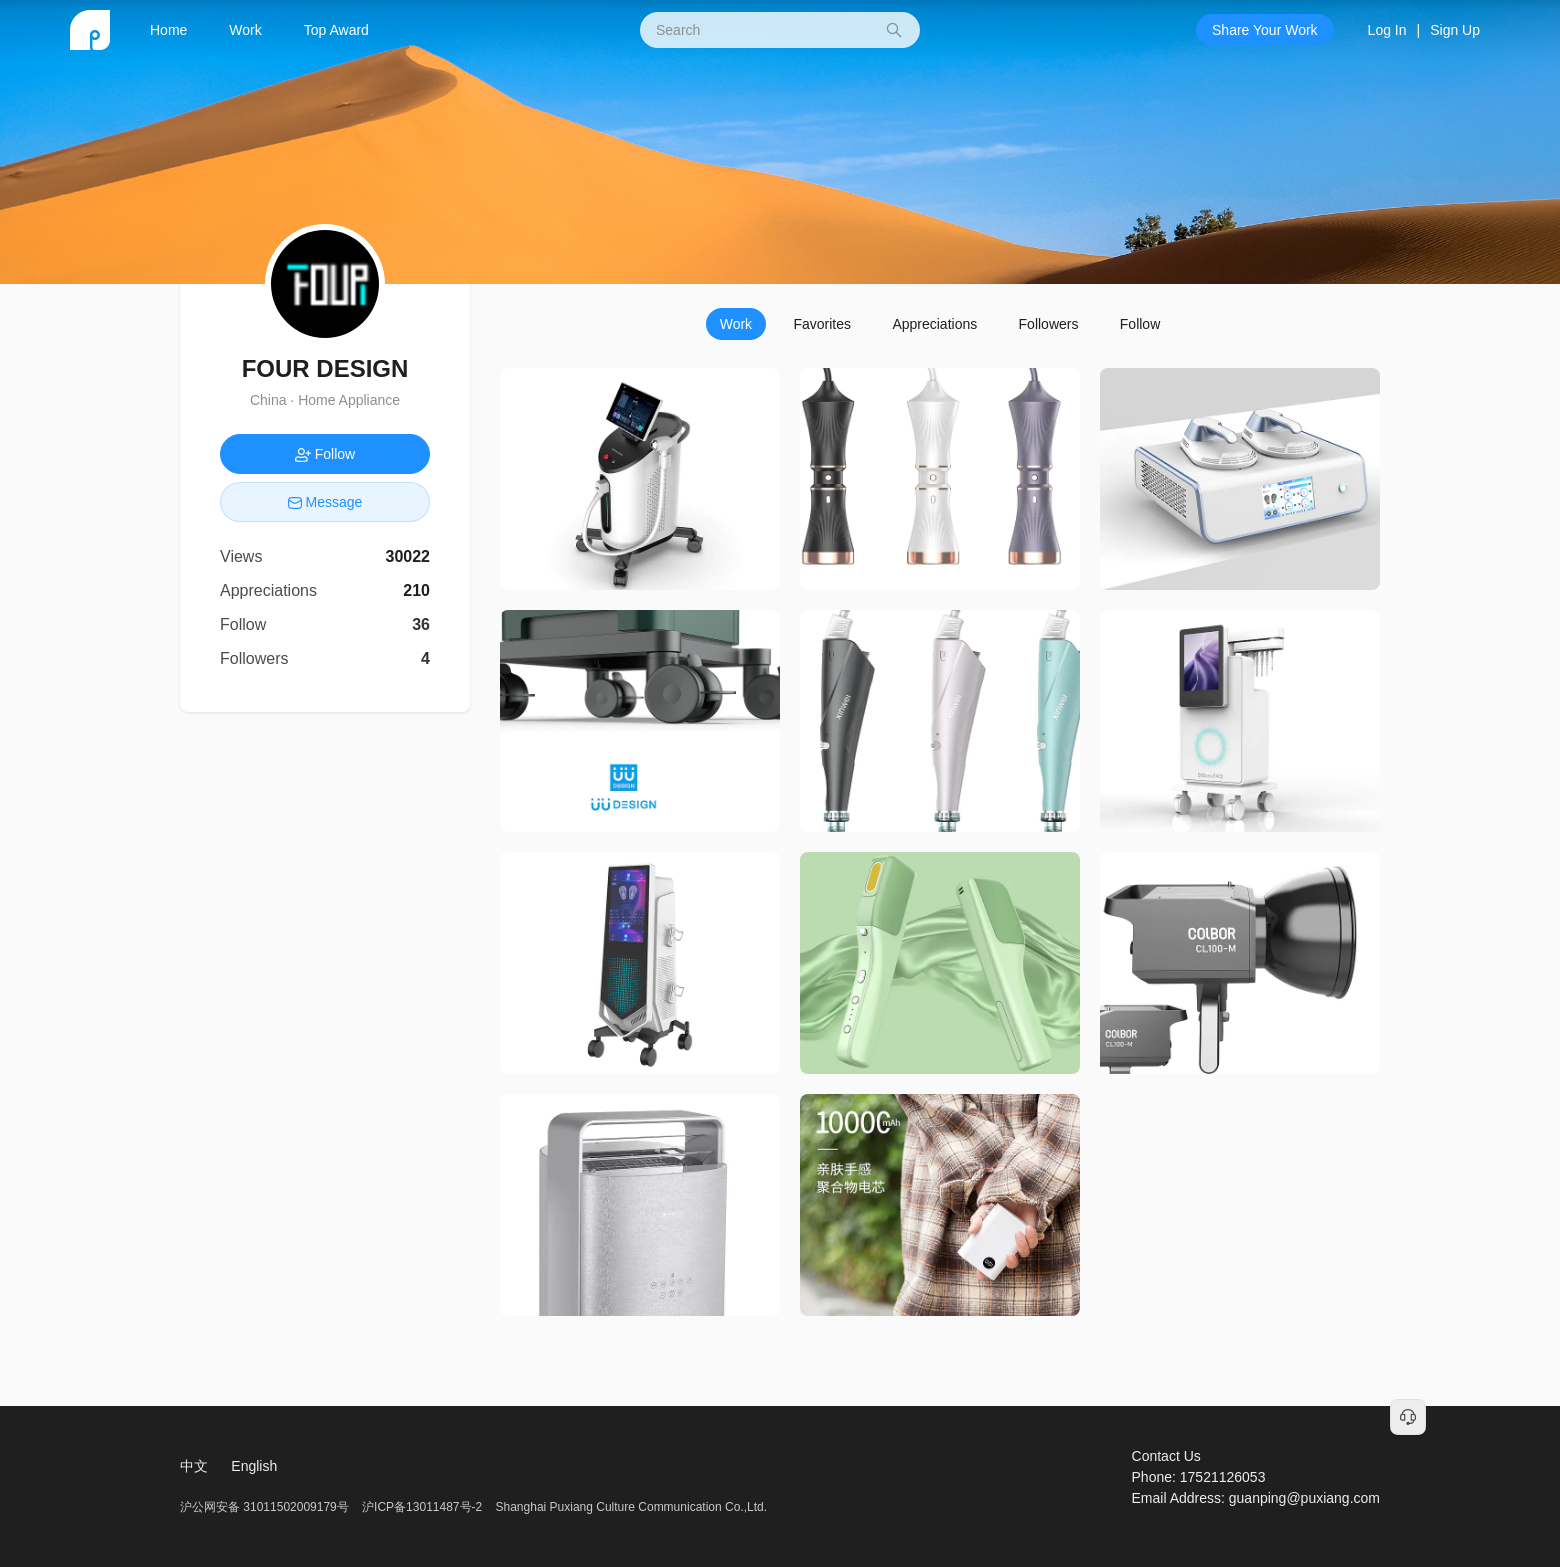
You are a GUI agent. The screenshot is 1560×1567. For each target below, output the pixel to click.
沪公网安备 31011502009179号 (266, 1507)
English (254, 1466)
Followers (1049, 324)
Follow (1140, 324)
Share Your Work (1265, 30)
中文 (194, 1466)
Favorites (822, 324)
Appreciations (934, 324)
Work (245, 30)
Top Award (336, 30)
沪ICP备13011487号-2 (422, 1507)
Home (168, 30)
